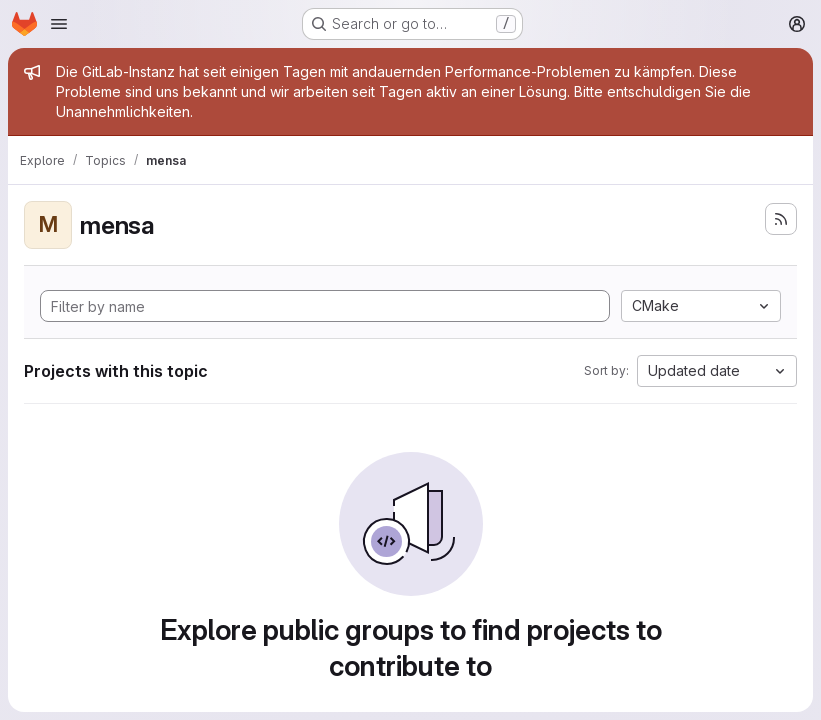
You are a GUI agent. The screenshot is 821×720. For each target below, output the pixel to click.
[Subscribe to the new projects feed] (781, 219)
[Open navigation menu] (59, 24)
